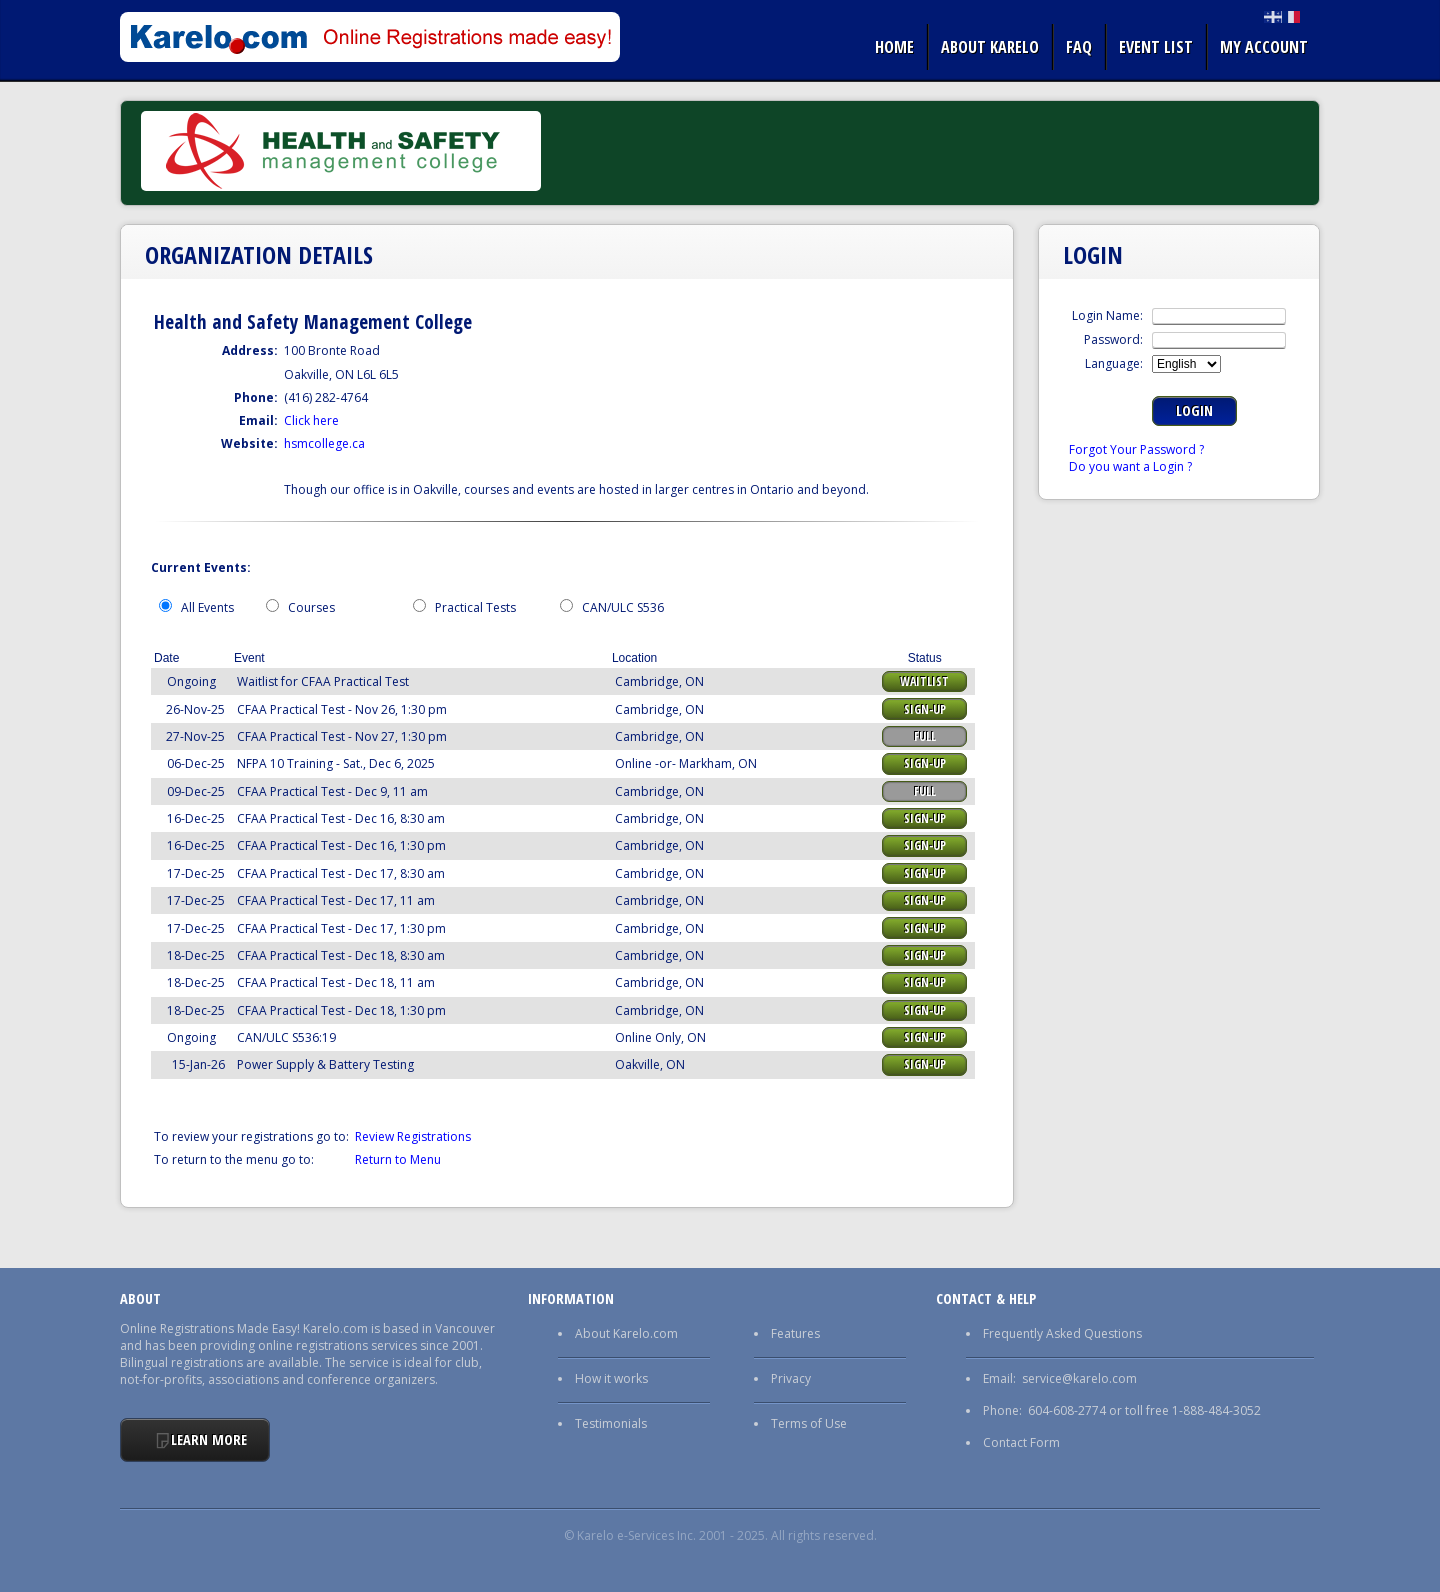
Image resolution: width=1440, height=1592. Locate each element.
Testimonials (611, 1423)
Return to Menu (398, 1159)
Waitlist (924, 681)
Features (795, 1333)
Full (925, 736)
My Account (1264, 47)
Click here (311, 420)
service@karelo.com (1079, 1378)
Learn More (209, 1439)
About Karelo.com (626, 1333)
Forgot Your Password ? (1136, 449)
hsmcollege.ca (324, 443)
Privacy (791, 1378)
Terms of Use (809, 1423)
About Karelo (990, 47)
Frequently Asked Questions (1062, 1333)
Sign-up (925, 709)
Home (894, 47)
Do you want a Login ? (1130, 466)
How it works (611, 1378)
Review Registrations (413, 1136)
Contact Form (1021, 1442)
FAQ (1079, 47)
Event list (1156, 47)
